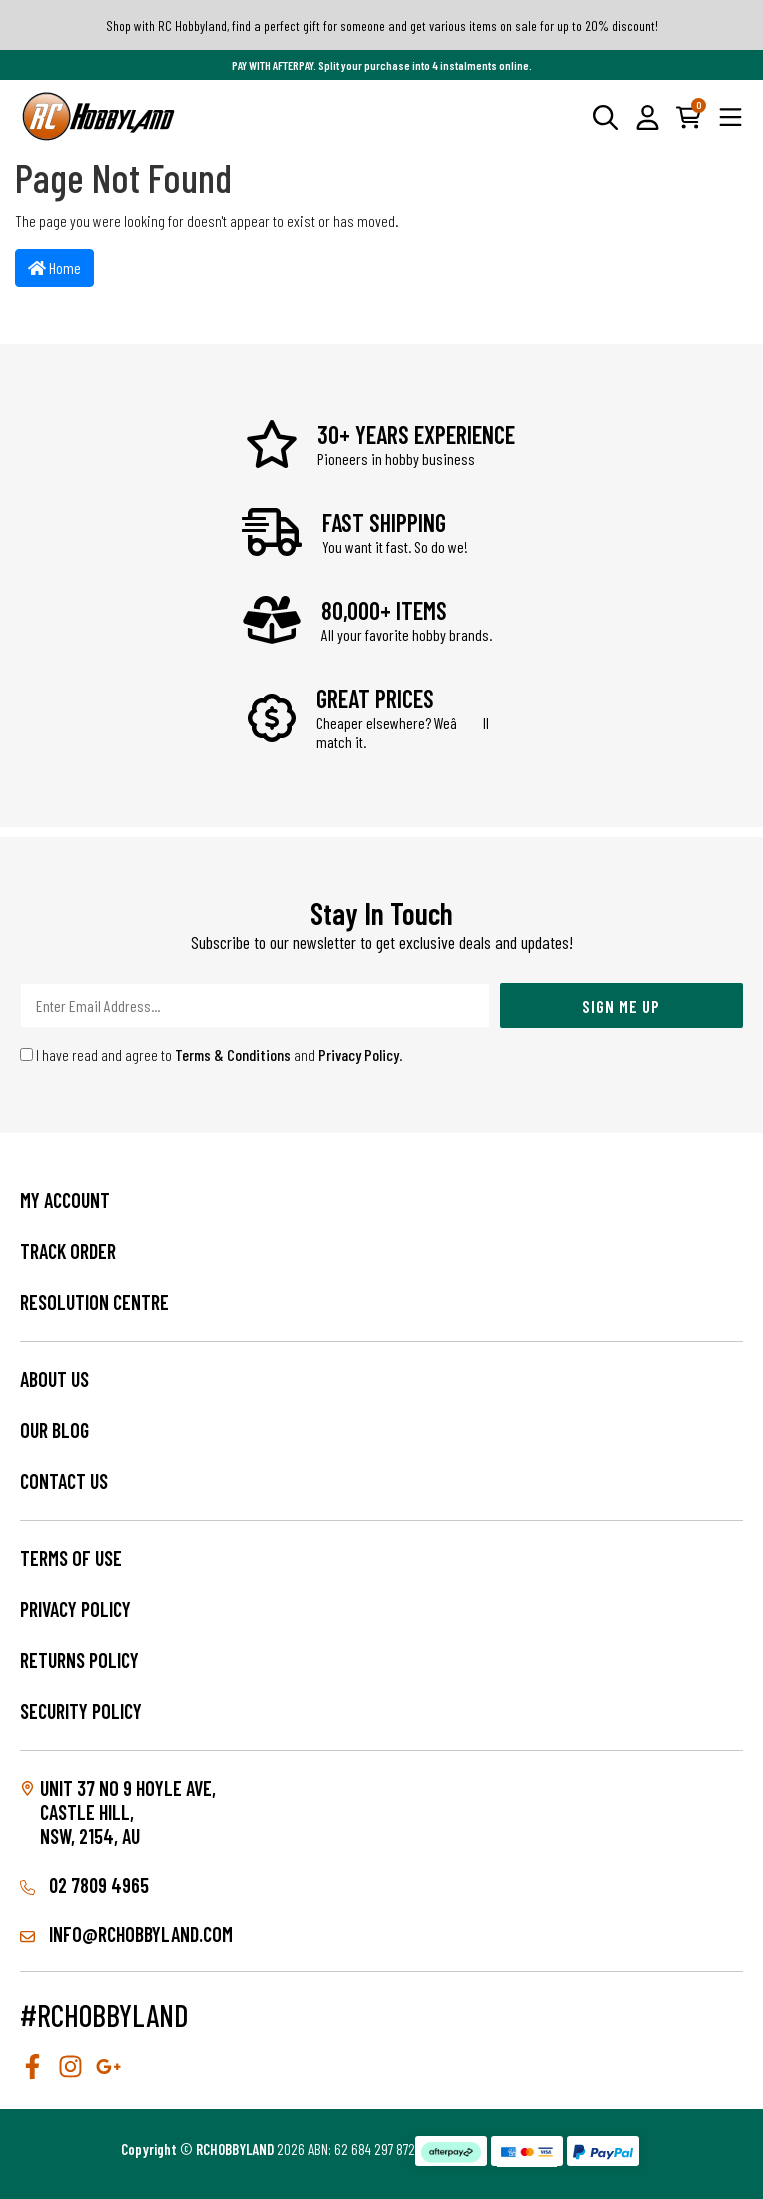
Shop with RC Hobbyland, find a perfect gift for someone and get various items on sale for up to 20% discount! (382, 25)
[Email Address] (255, 1005)
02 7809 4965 (84, 1885)
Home (54, 267)
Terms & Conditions (233, 1054)
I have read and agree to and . (211, 1054)
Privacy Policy (358, 1054)
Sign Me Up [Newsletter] (621, 1006)
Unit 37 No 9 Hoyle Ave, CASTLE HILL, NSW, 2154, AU (128, 1812)
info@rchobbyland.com (126, 1934)
